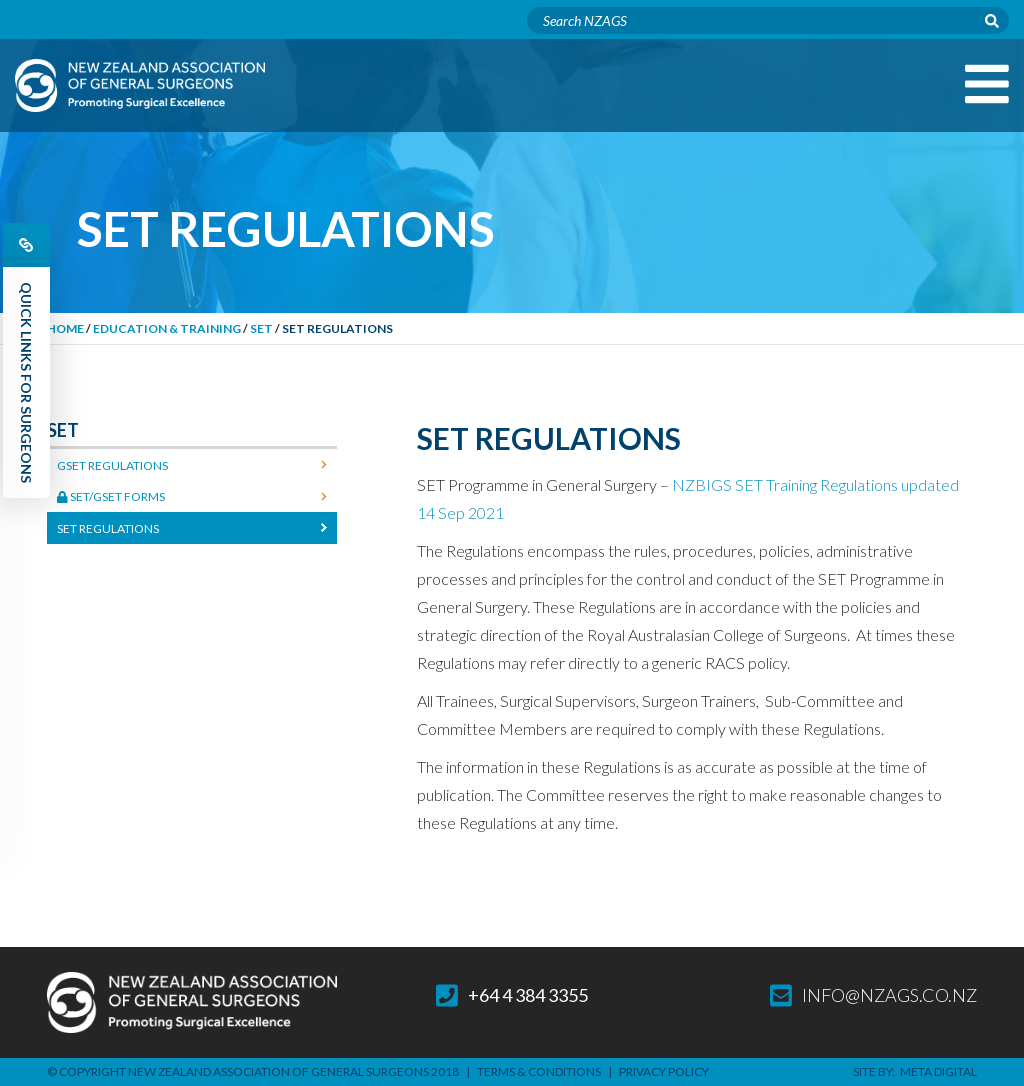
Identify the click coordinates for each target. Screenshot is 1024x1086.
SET (261, 328)
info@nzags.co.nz (873, 995)
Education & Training (167, 328)
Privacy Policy (664, 1071)
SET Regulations (108, 528)
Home (65, 328)
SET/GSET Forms (111, 496)
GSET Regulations (112, 465)
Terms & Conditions (539, 1071)
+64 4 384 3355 (512, 995)
